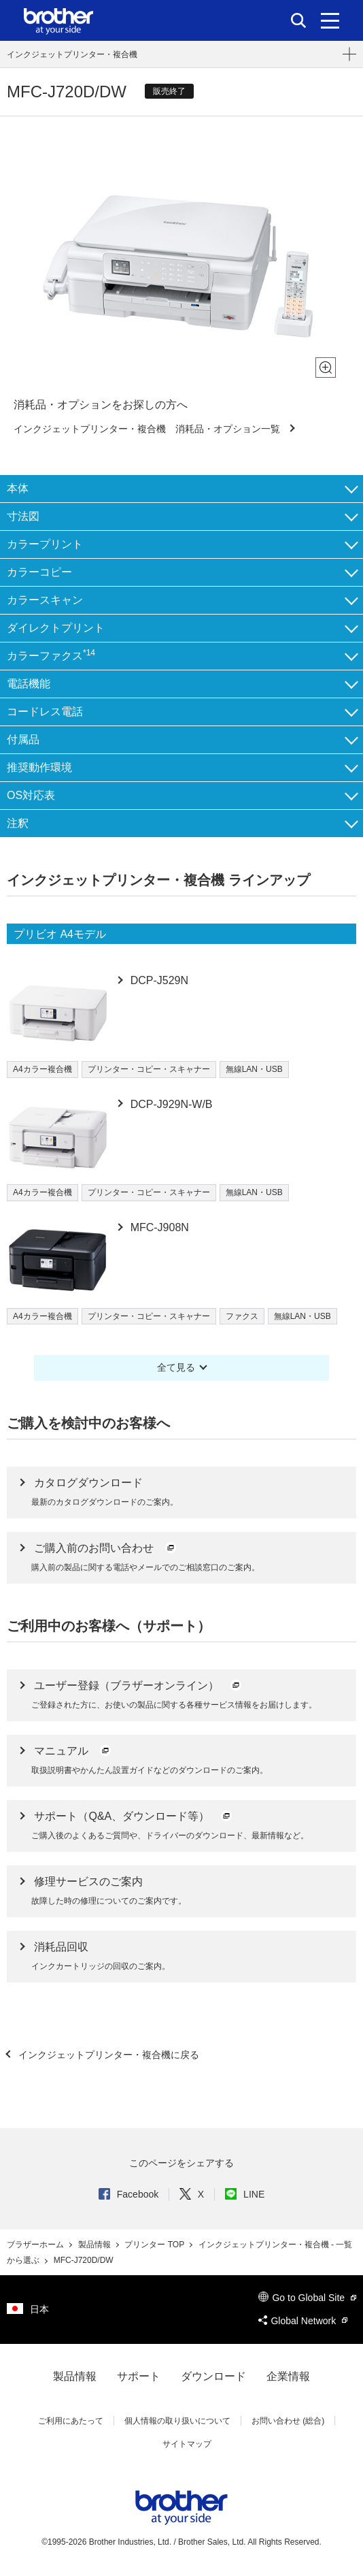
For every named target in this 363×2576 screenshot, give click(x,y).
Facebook (128, 2194)
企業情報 (288, 2376)
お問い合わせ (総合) (288, 2421)
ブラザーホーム (36, 2244)
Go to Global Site (307, 2297)
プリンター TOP (155, 2244)
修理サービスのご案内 (88, 1881)
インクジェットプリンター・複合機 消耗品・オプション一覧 (148, 428)
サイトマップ (186, 2444)
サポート (138, 2376)
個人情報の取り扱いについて (177, 2421)
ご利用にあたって (70, 2421)
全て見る (176, 1367)
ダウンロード (213, 2376)
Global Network (302, 2320)
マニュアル (72, 1751)
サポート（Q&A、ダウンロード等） (133, 1816)
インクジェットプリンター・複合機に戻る (107, 2054)
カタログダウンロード (88, 1482)
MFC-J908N (158, 1227)
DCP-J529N (157, 980)
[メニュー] (330, 20)
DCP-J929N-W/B (169, 1104)
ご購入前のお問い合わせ (105, 1548)
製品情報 (95, 2244)
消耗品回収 (61, 1947)
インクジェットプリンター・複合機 (72, 54)
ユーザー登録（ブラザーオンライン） (138, 1685)
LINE (244, 2194)
